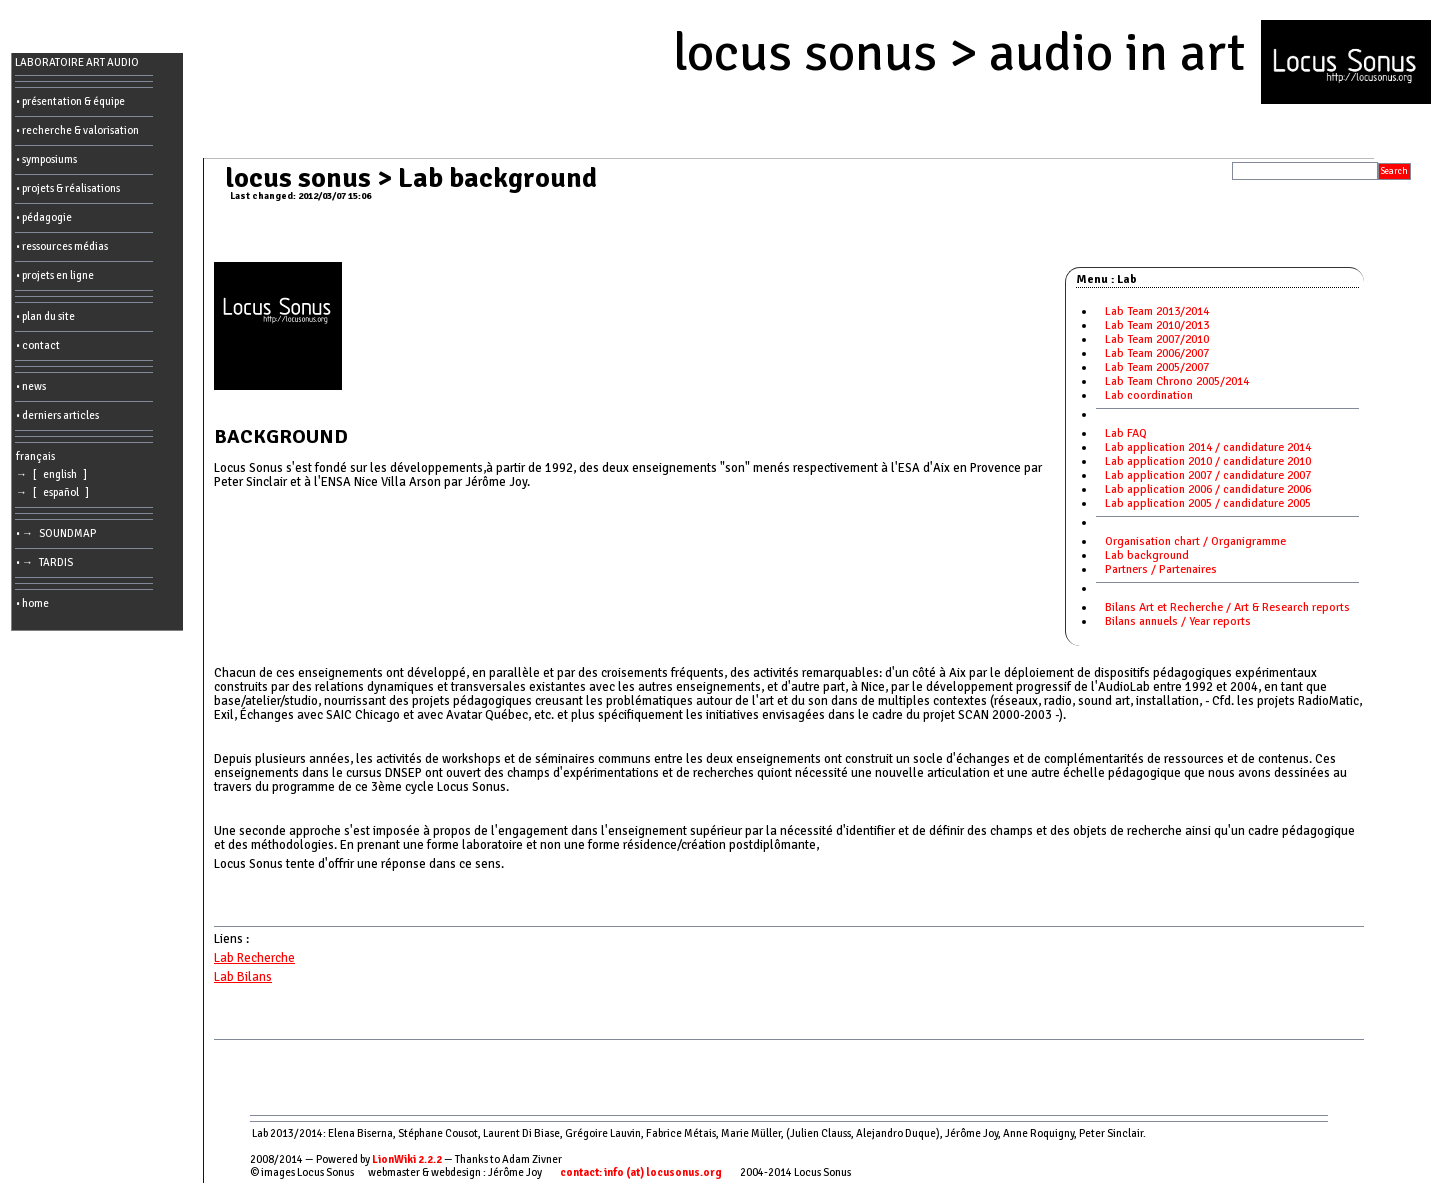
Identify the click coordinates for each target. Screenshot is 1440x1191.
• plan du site (45, 316)
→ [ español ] (54, 492)
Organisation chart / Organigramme (1195, 541)
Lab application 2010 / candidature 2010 (1208, 461)
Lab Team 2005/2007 (1157, 367)
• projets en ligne (55, 275)
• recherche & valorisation (77, 130)
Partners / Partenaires (1161, 569)
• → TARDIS (46, 562)
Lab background (1147, 555)
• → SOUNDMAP (58, 533)
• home (32, 603)
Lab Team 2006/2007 (1157, 353)
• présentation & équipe (70, 101)
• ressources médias (62, 246)
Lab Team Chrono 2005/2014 (1177, 381)
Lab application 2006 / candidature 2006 (1208, 489)
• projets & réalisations (68, 188)
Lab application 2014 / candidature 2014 (1208, 447)
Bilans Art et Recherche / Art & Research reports (1227, 607)
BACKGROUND (281, 436)
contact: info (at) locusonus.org (641, 1172)
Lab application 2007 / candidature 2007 (1208, 475)
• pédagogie (44, 217)
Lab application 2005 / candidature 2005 (1208, 503)
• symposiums (46, 159)
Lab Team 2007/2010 (1157, 339)
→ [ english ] (53, 474)
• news (31, 386)
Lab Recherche (254, 958)
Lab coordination (1149, 395)
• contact (38, 345)
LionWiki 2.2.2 (407, 1159)
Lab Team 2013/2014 (1157, 311)
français (35, 456)
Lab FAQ (1126, 433)
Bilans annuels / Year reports (1178, 621)
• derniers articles (57, 415)
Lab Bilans (243, 977)
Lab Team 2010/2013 (1157, 325)
